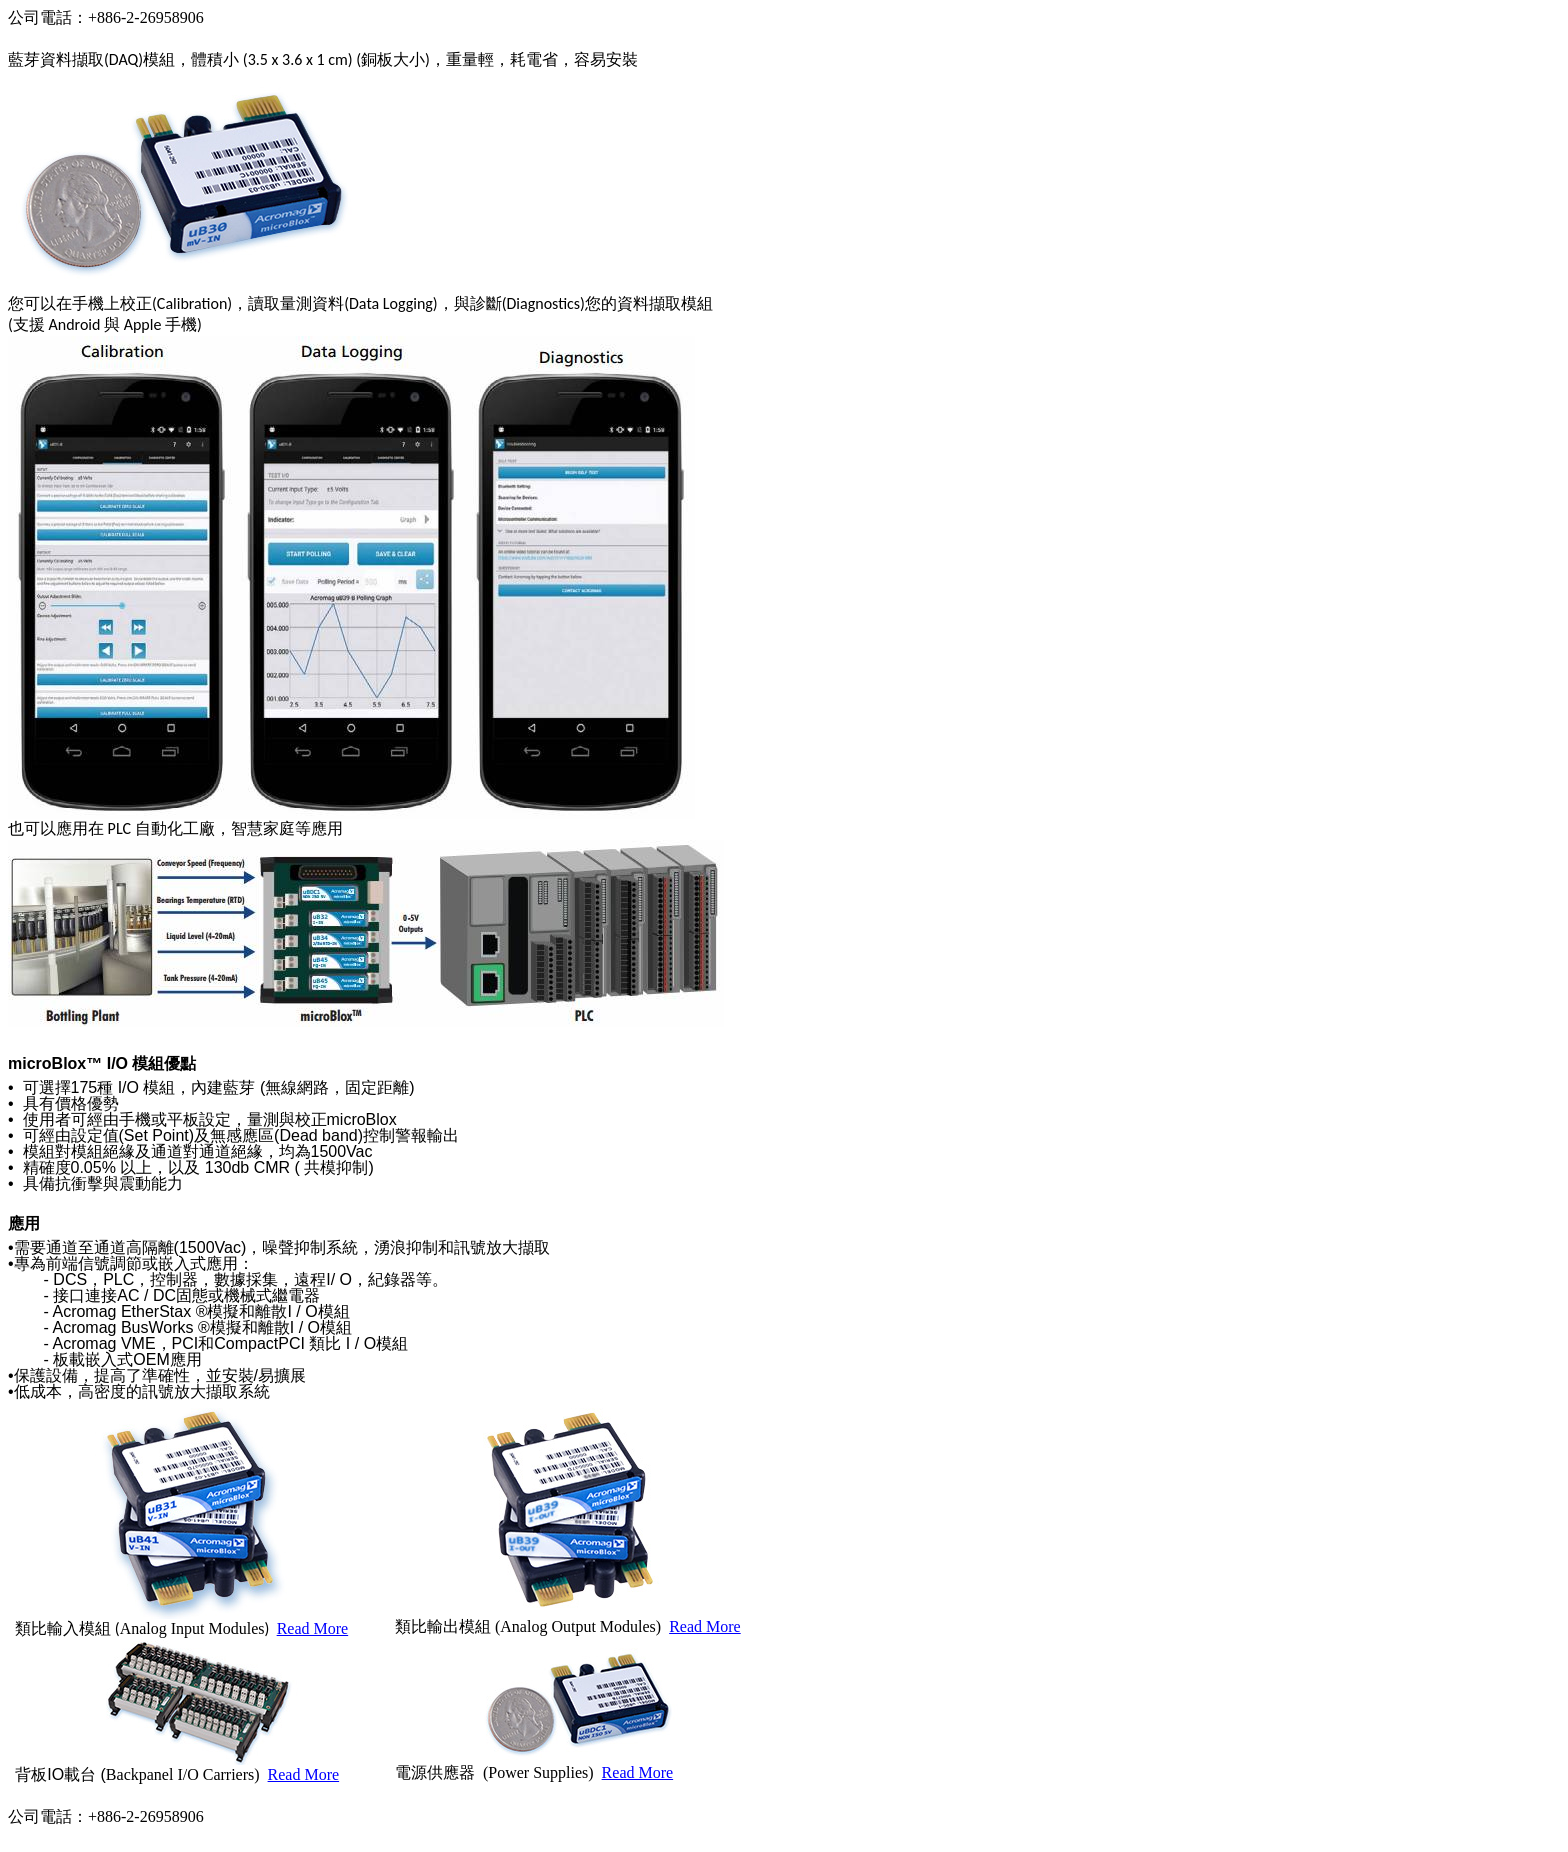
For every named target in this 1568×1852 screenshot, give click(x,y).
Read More (313, 1628)
